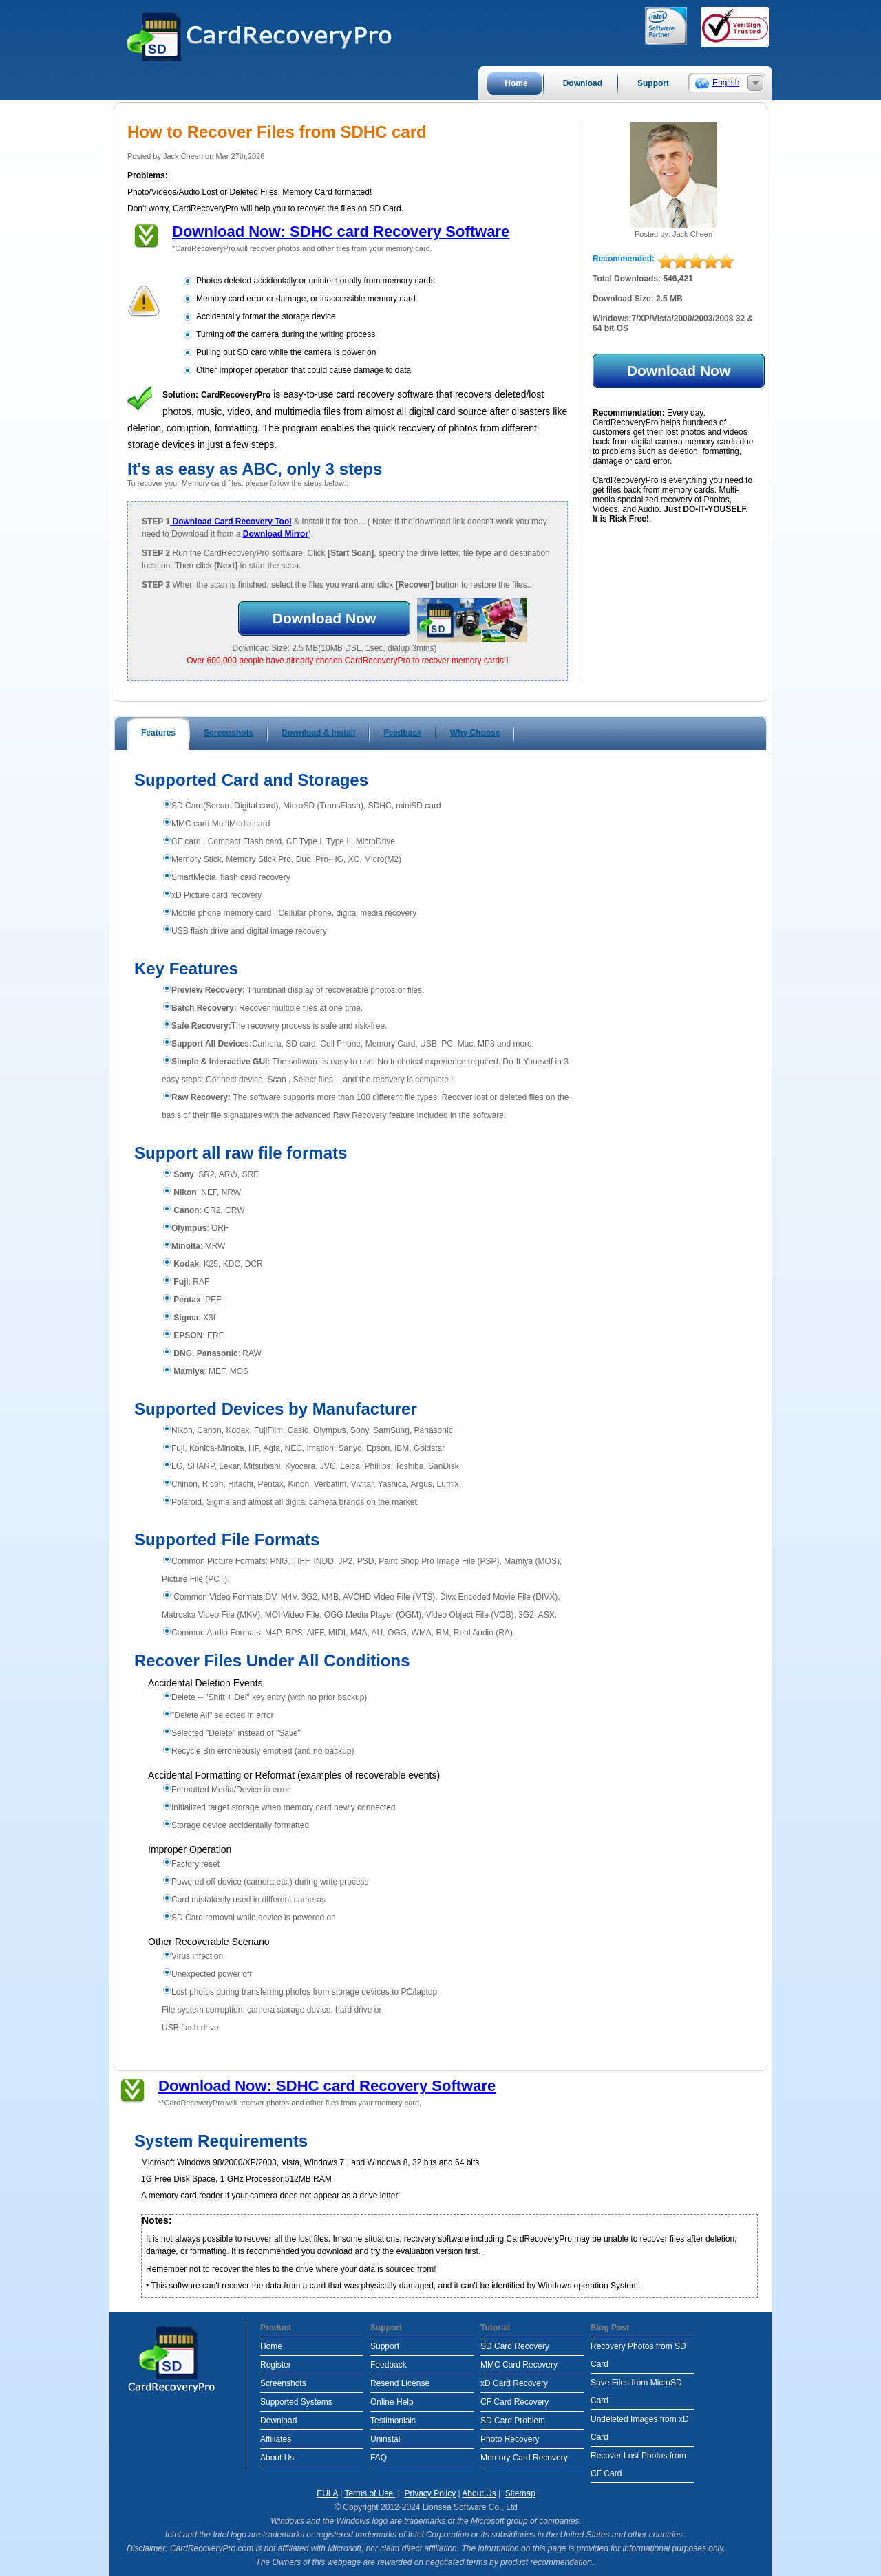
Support (384, 2346)
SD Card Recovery (514, 2346)
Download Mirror (275, 534)
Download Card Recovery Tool (230, 521)
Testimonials (393, 2420)
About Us (277, 2457)
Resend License (399, 2383)
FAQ (378, 2457)
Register (275, 2365)
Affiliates (275, 2439)
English (725, 82)
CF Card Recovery (514, 2402)
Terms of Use (369, 2493)
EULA (327, 2493)
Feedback (388, 2365)
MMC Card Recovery (519, 2365)
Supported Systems (296, 2402)
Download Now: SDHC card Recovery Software (340, 231)
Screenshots (283, 2383)
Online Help (392, 2402)
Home (271, 2346)
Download (278, 2420)
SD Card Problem (512, 2420)
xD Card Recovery (514, 2383)
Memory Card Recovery (524, 2457)
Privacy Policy (430, 2493)
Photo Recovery (509, 2439)
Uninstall (386, 2439)
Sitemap (520, 2493)
